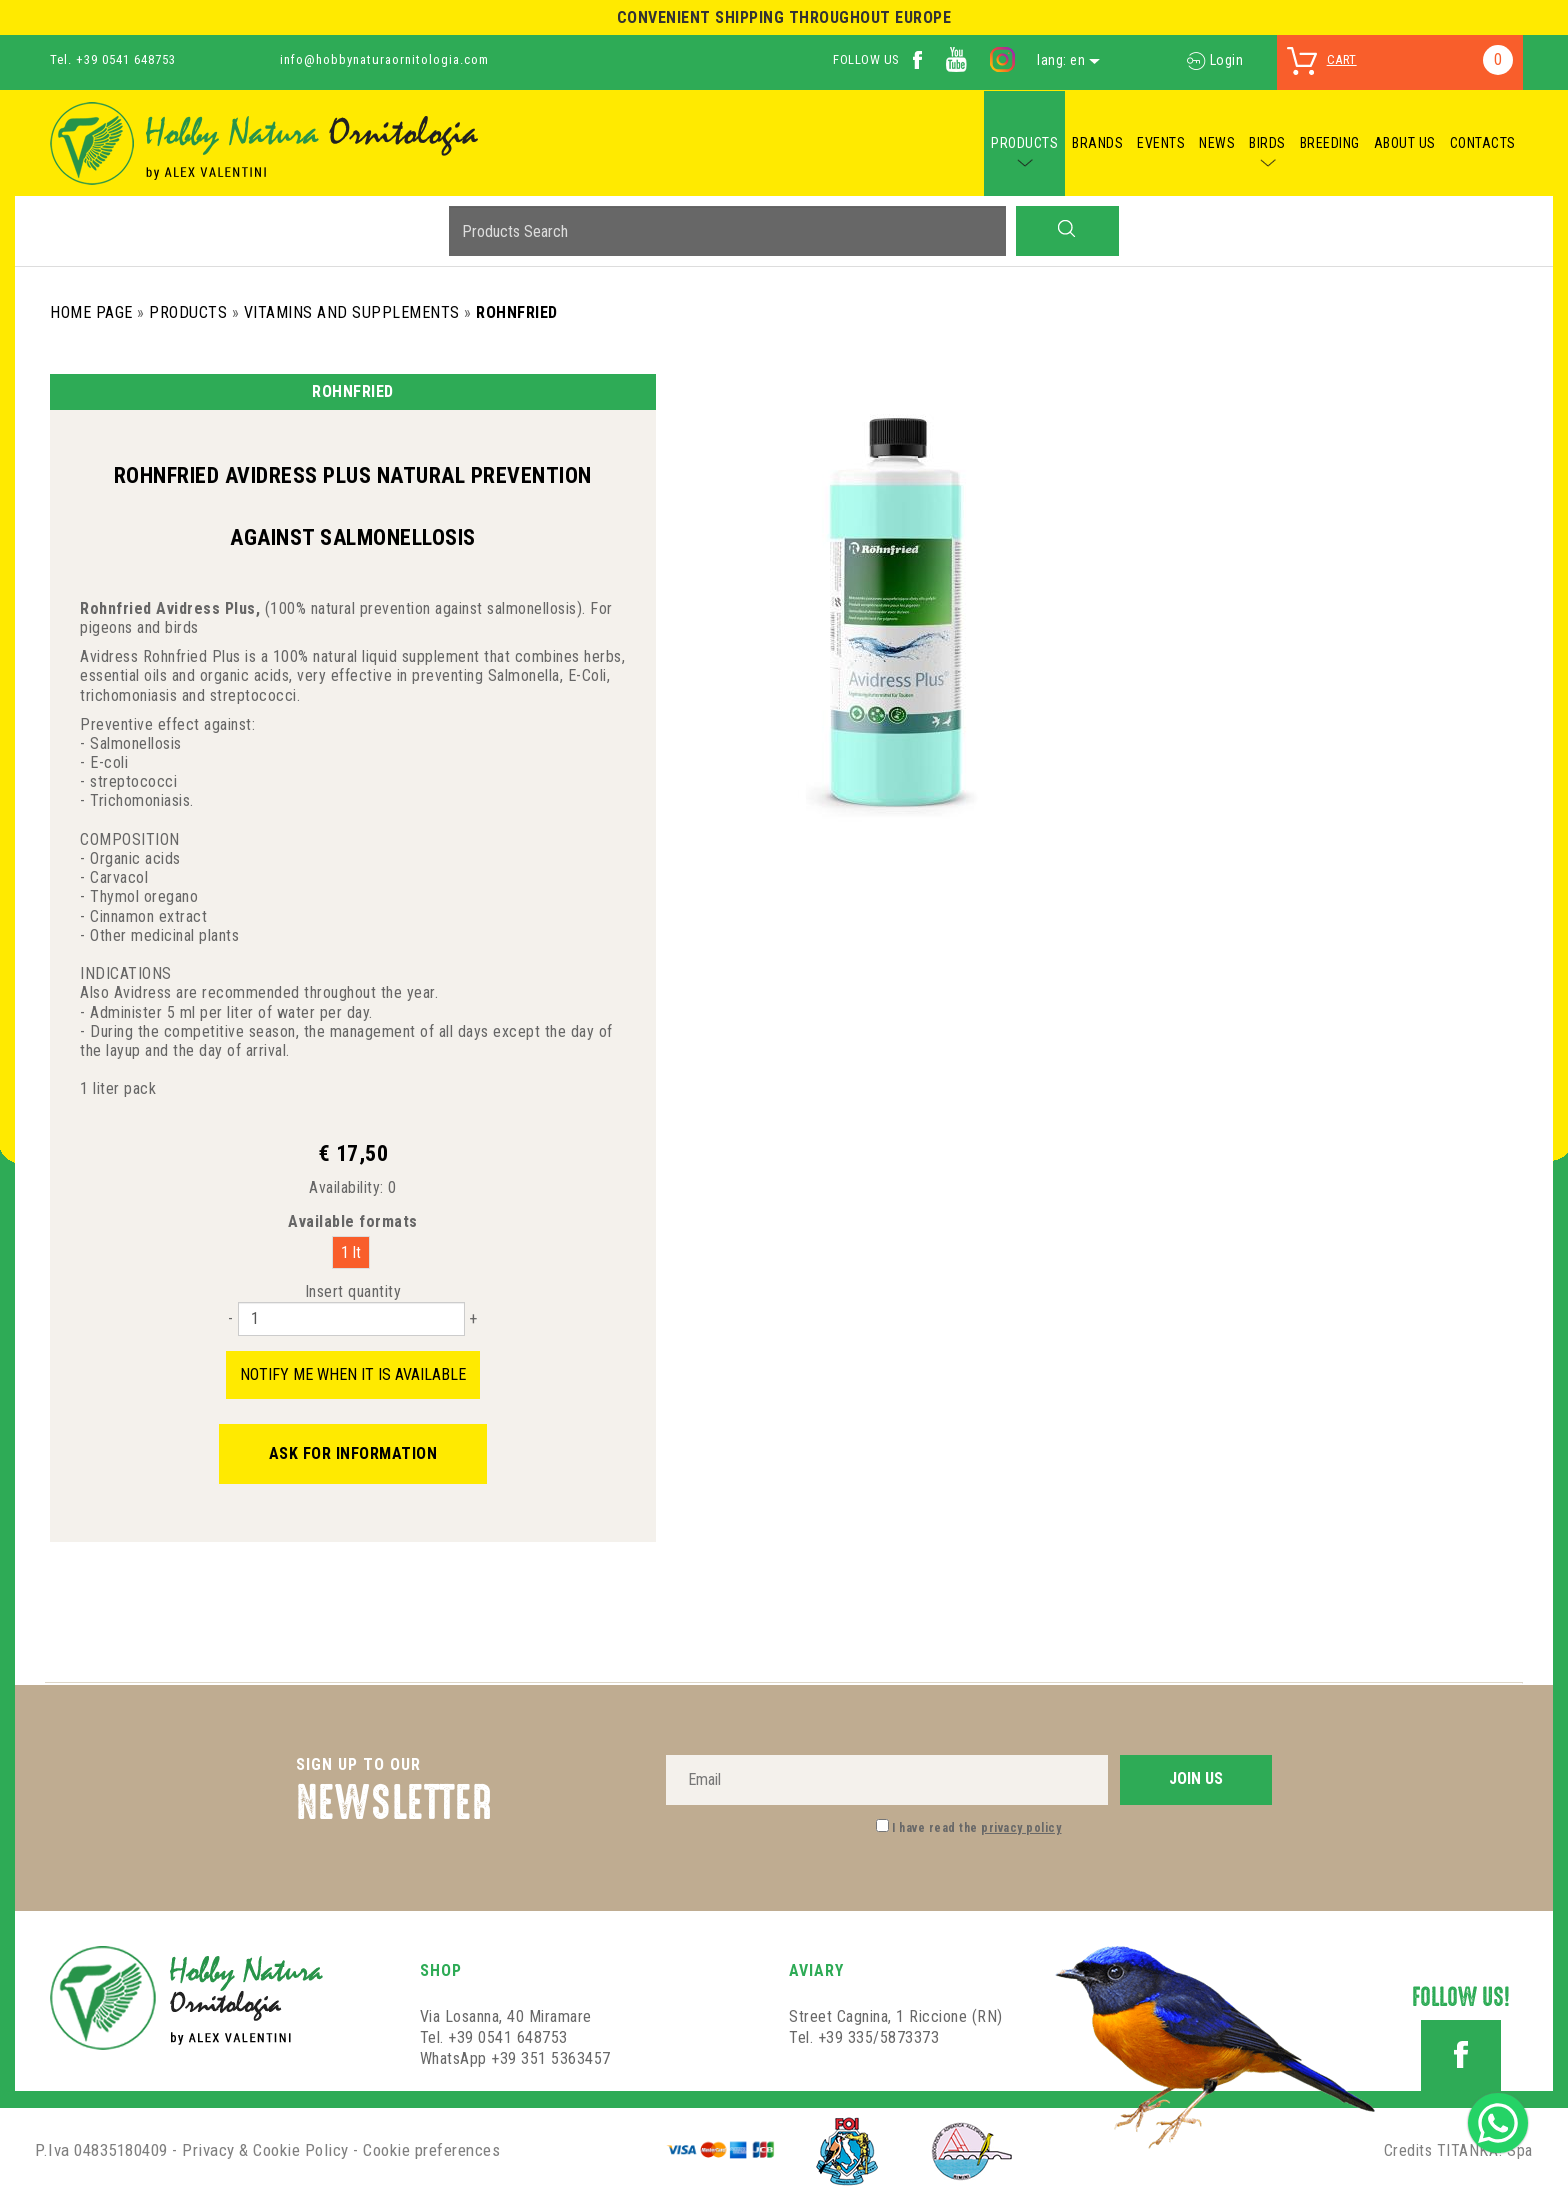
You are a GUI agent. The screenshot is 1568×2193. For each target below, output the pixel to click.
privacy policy (1021, 1828)
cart (1342, 59)
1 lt (351, 1252)
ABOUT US (1405, 143)
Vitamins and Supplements (352, 312)
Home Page (91, 312)
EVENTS (1161, 143)
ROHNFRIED (517, 312)
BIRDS (1267, 143)
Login (1215, 60)
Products (188, 312)
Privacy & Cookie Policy (265, 2150)
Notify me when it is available (353, 1374)
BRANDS (1097, 143)
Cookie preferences (431, 2150)
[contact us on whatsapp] (1498, 2121)
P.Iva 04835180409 (101, 2150)
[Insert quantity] (351, 1319)
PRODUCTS (1024, 143)
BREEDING (1330, 143)
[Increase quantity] (473, 1318)
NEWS (1217, 143)
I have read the (976, 1828)
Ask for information (353, 1453)
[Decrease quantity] (230, 1318)
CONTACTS (1483, 143)
